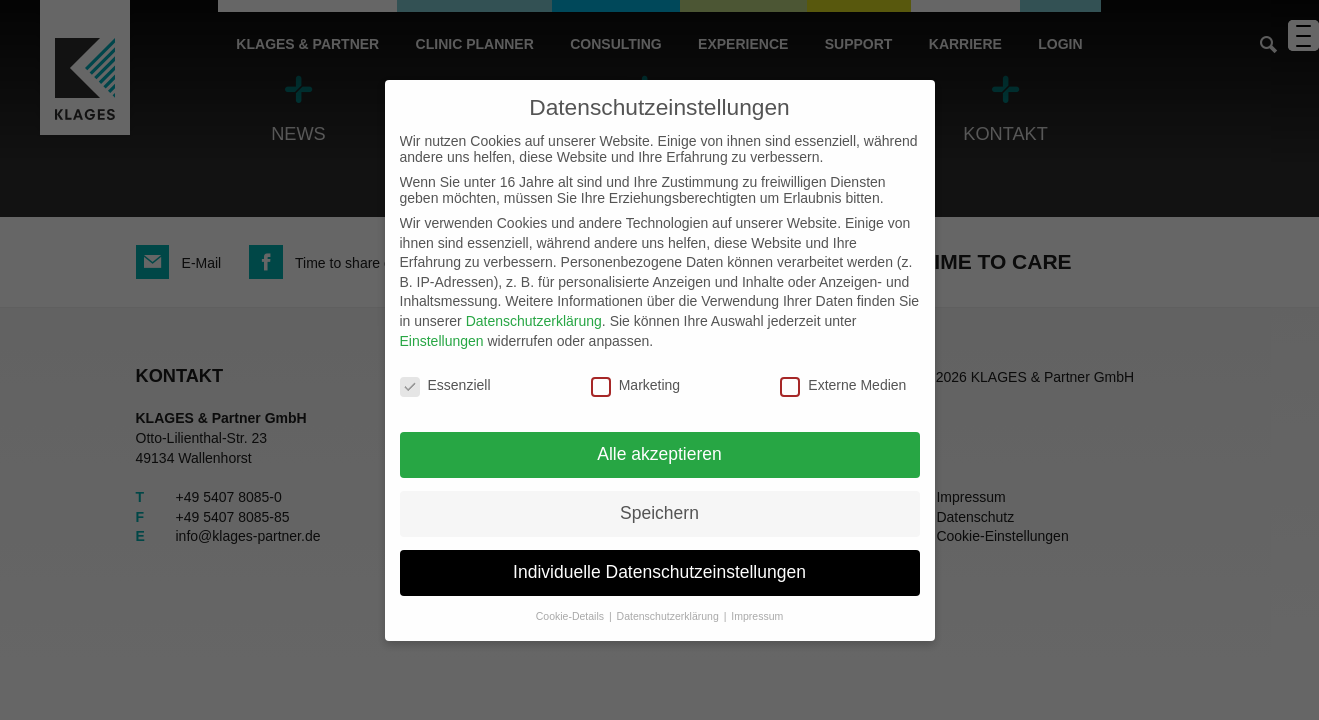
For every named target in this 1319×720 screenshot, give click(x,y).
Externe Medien (843, 385)
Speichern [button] (659, 513)
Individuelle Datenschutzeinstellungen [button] (659, 572)
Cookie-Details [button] (571, 616)
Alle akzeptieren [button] (659, 454)
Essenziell (445, 385)
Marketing (635, 385)
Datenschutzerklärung (534, 321)
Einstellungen (442, 341)
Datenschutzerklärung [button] (669, 616)
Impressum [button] (757, 616)
